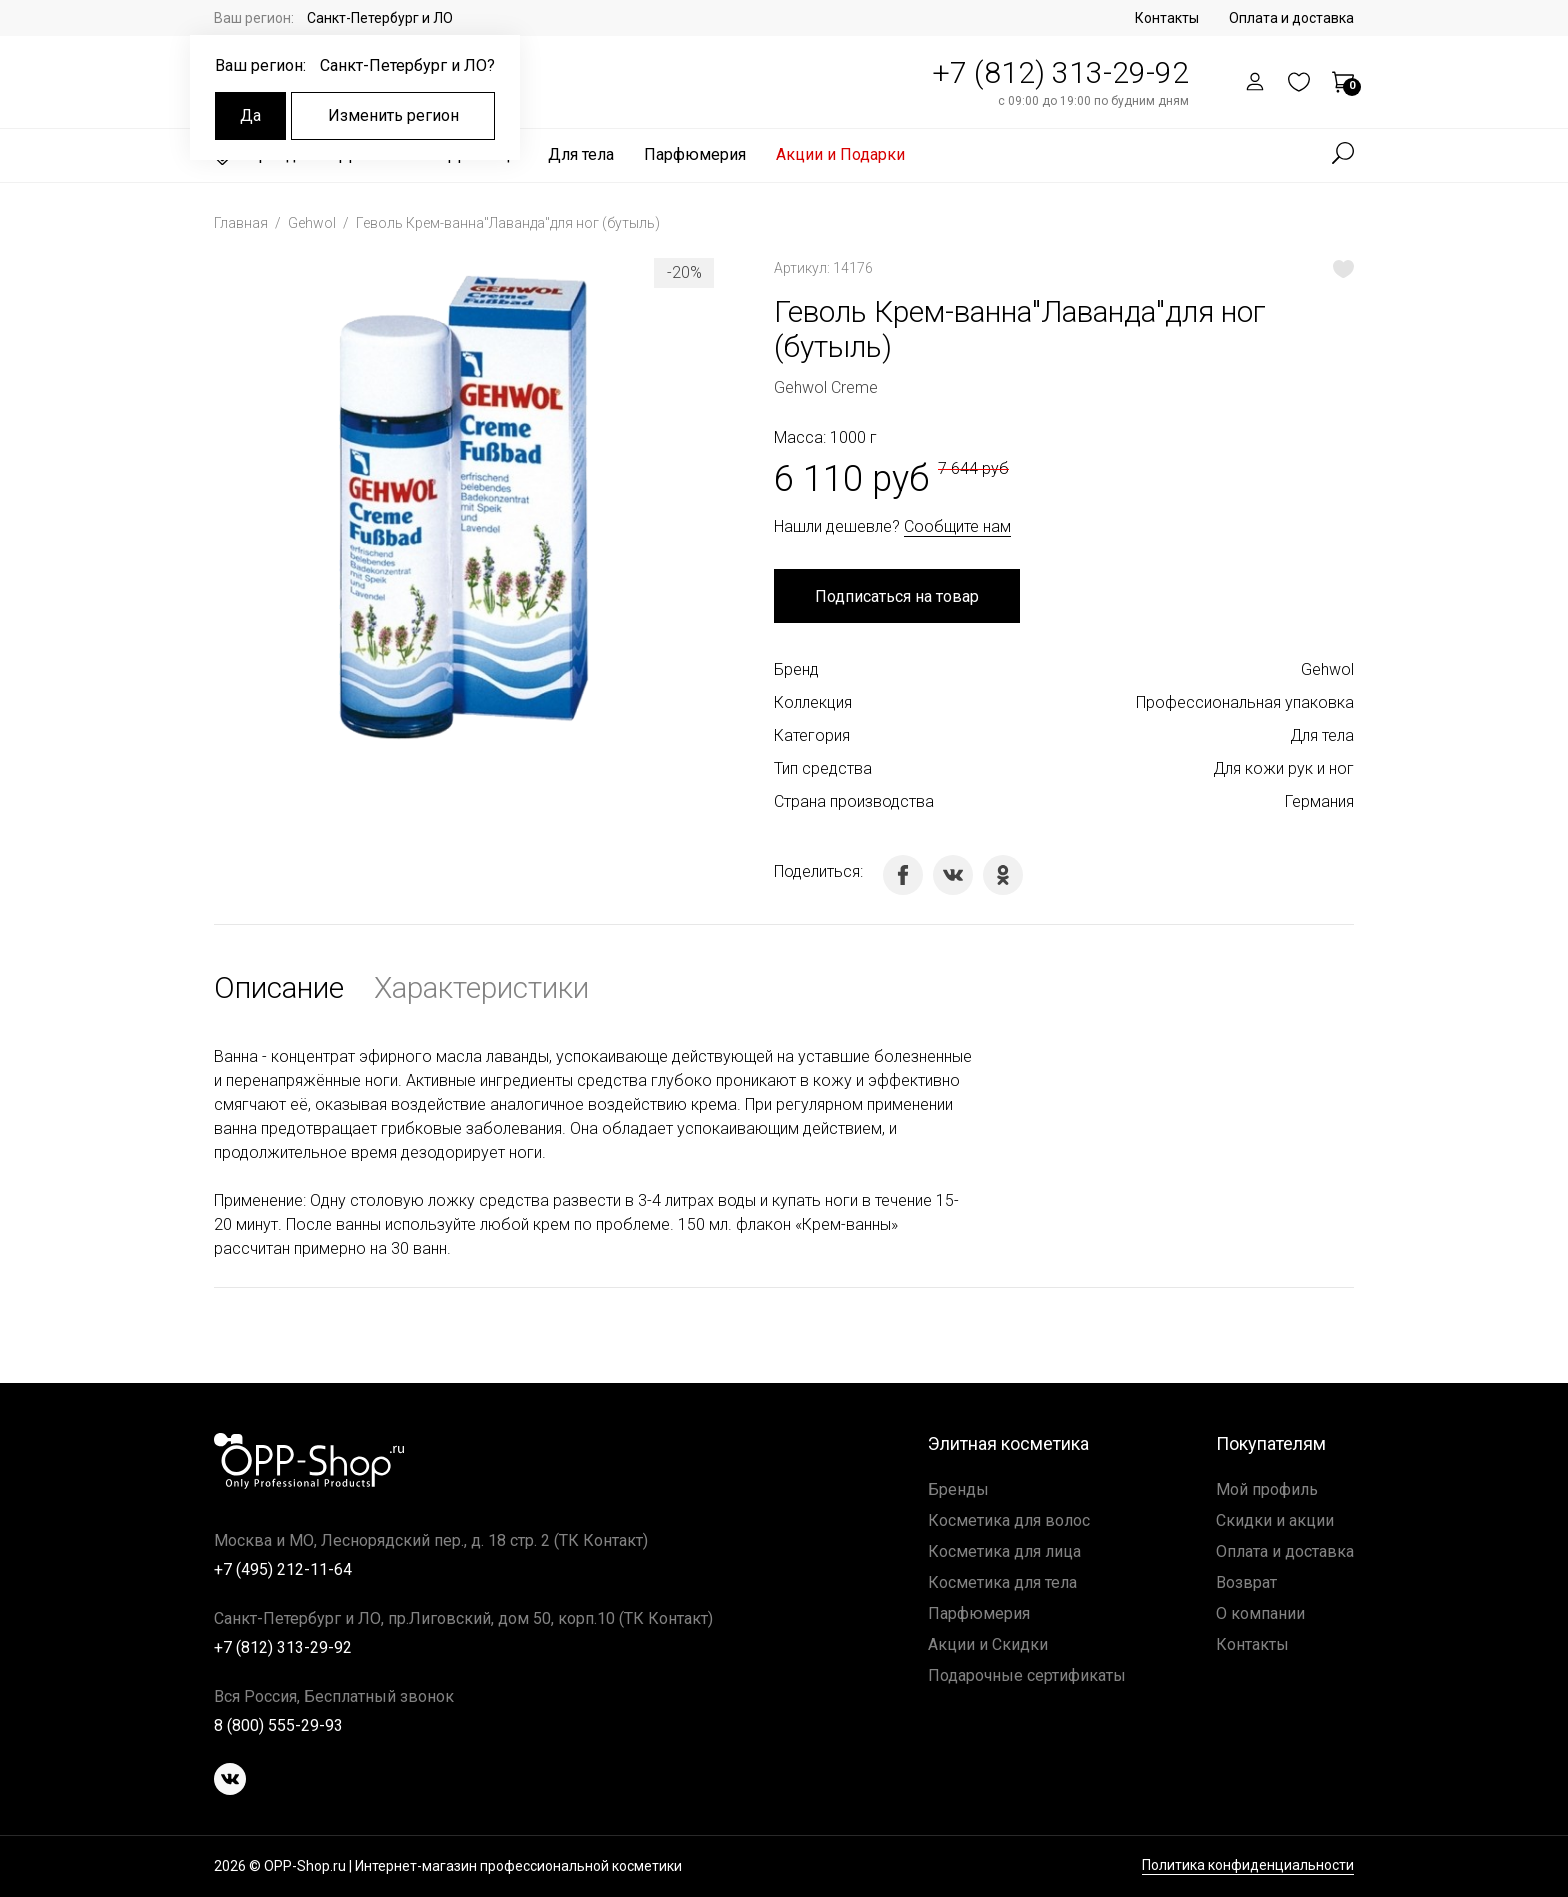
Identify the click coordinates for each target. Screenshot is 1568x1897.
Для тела (581, 154)
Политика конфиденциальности (1248, 1865)
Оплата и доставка (1291, 18)
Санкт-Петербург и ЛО (380, 18)
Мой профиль (1267, 1489)
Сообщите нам (957, 526)
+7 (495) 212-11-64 (283, 1569)
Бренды (958, 1489)
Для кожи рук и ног (1283, 768)
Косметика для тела (1002, 1582)
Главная (242, 223)
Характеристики (481, 987)
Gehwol (313, 223)
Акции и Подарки (840, 154)
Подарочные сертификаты (1027, 1675)
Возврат (1246, 1582)
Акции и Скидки (988, 1644)
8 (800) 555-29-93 (278, 1725)
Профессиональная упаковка (1245, 702)
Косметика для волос (1009, 1520)
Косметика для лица (1004, 1551)
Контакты (1167, 18)
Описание (279, 987)
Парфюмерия (695, 154)
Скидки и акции (1275, 1520)
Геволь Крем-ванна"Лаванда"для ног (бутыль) (508, 223)
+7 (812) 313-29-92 (1060, 72)
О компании (1260, 1613)
